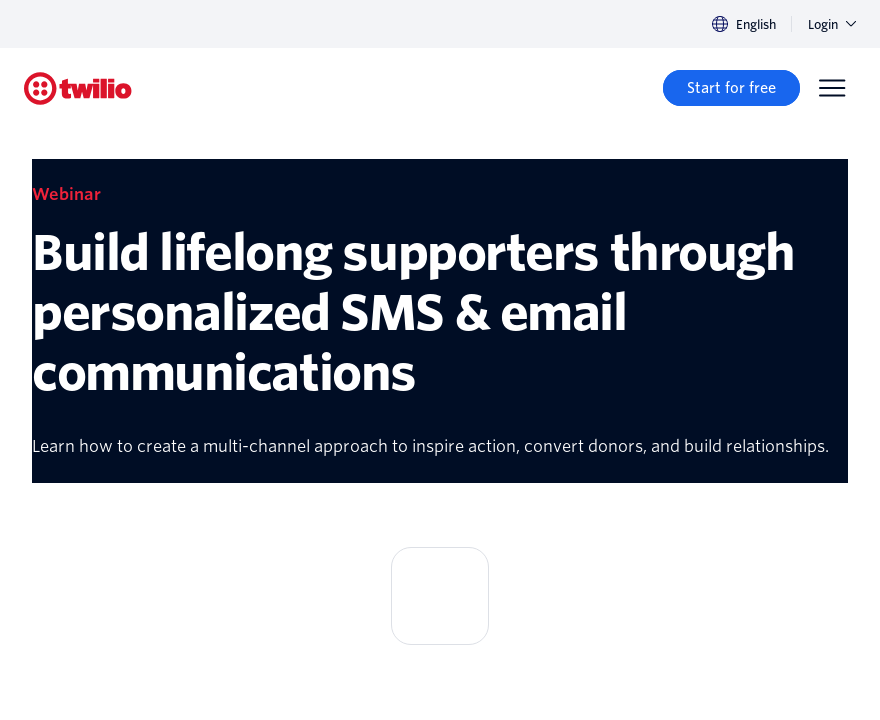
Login (832, 24)
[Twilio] (78, 88)
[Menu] (832, 88)
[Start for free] (731, 88)
